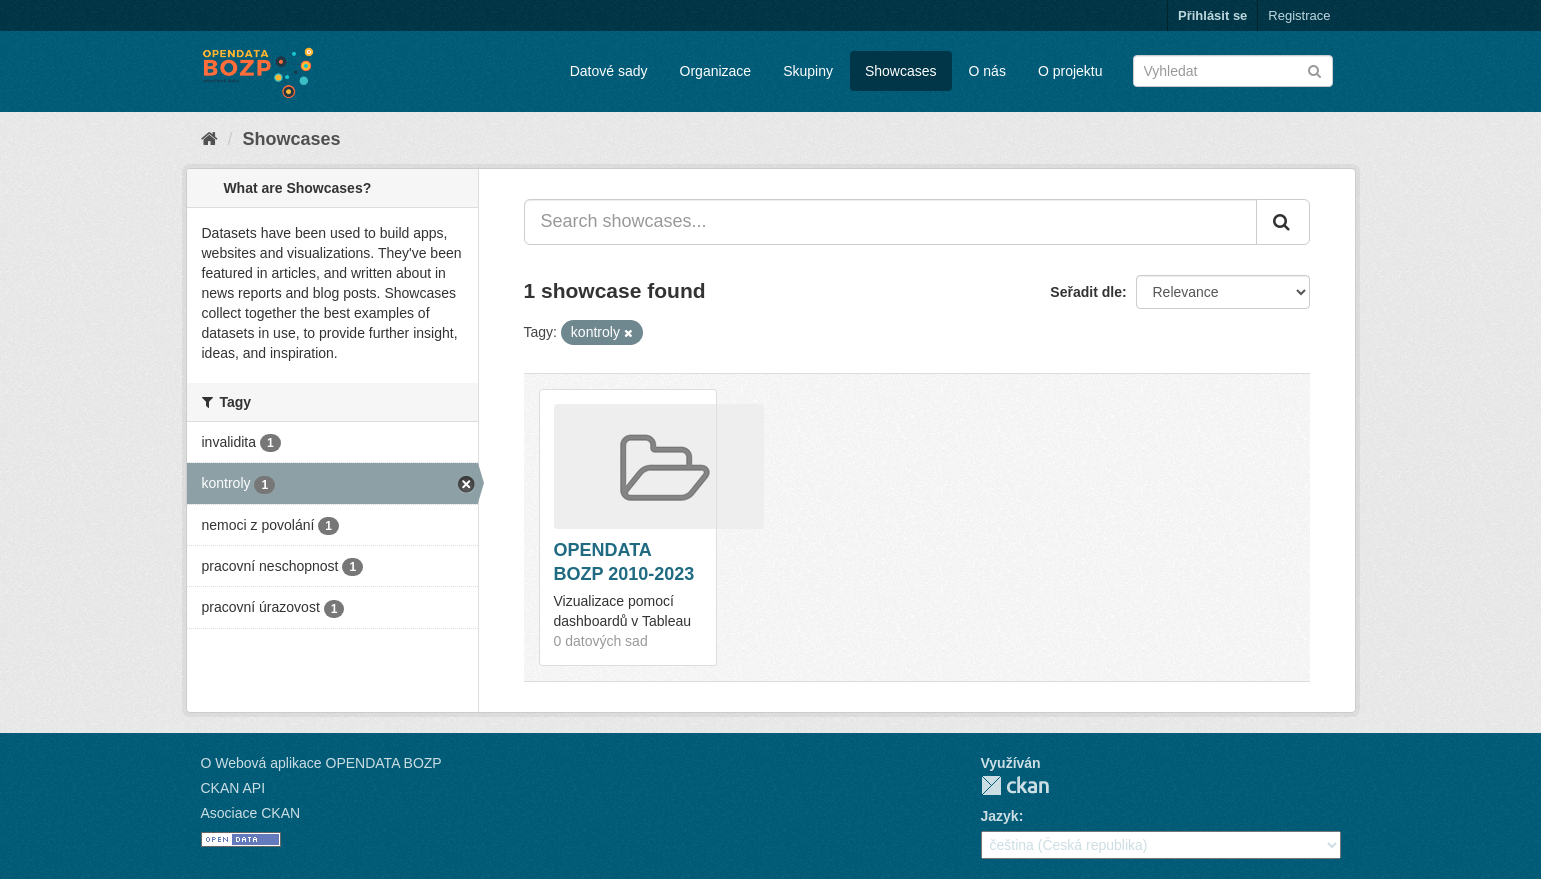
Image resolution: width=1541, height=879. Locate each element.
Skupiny (808, 71)
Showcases (901, 71)
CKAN (1015, 785)
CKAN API (233, 788)
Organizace (716, 71)
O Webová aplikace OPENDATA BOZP (321, 763)
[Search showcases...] (890, 222)
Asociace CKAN (251, 813)
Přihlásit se (1212, 15)
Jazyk (1000, 816)
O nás (987, 71)
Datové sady (609, 71)
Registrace (1299, 15)
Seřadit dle (1086, 292)
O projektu (1070, 71)
